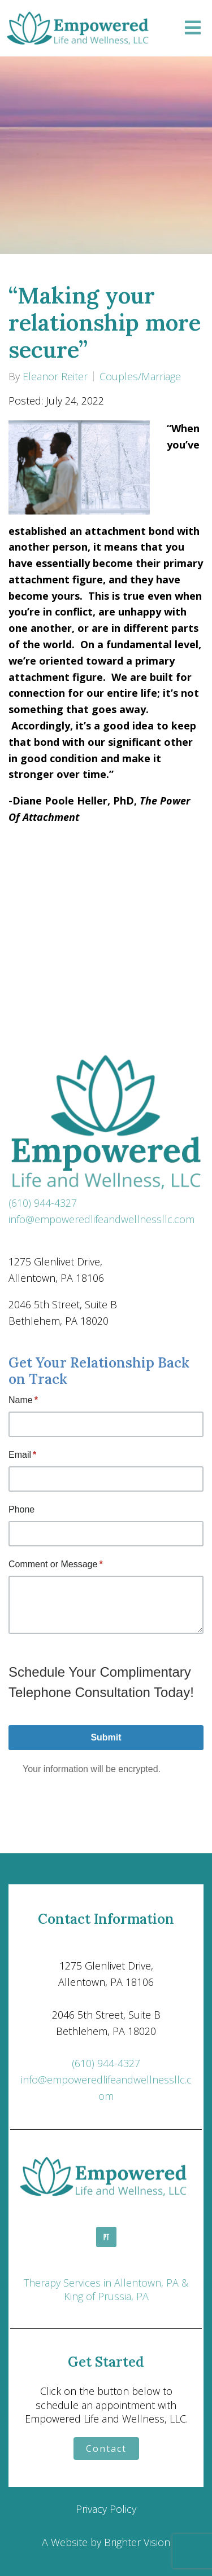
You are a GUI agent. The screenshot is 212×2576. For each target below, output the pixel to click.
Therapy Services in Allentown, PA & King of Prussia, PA (106, 2289)
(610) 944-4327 (42, 1203)
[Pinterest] (106, 2237)
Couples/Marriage (140, 376)
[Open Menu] (193, 28)
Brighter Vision (137, 2542)
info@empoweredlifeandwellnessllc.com (101, 1219)
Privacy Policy (106, 2509)
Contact (106, 2448)
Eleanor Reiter (55, 376)
